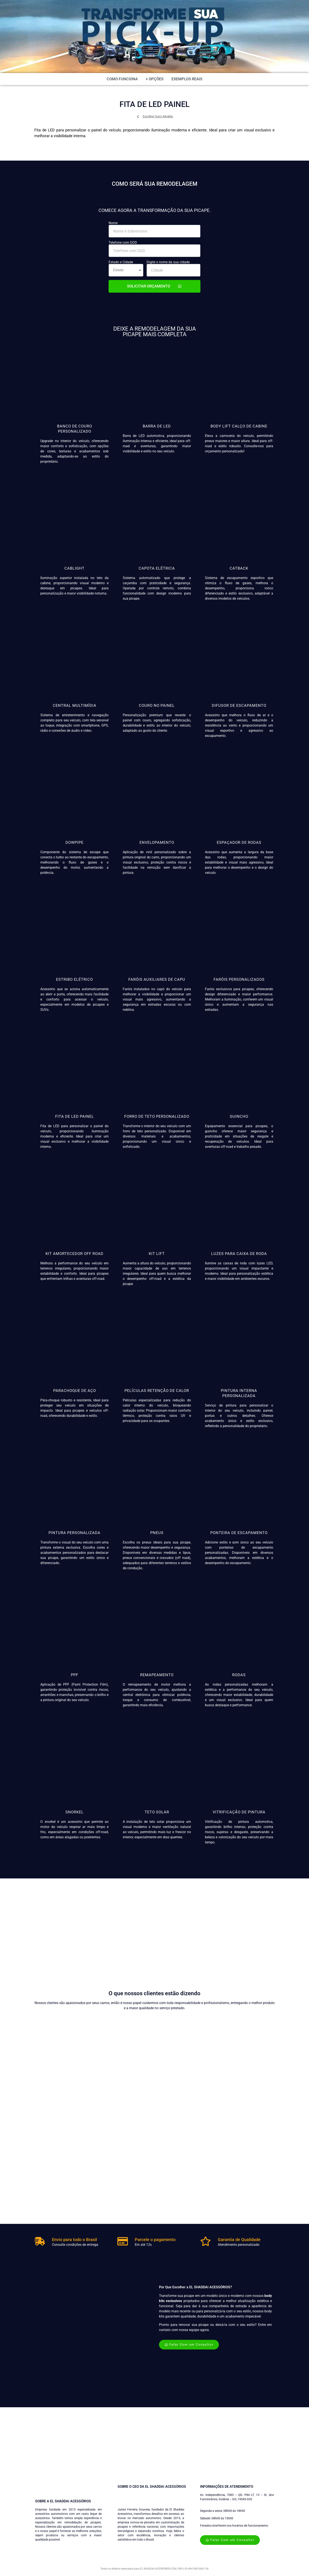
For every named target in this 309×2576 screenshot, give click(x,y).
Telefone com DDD (123, 242)
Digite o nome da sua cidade (168, 262)
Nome (113, 223)
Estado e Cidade (121, 262)
